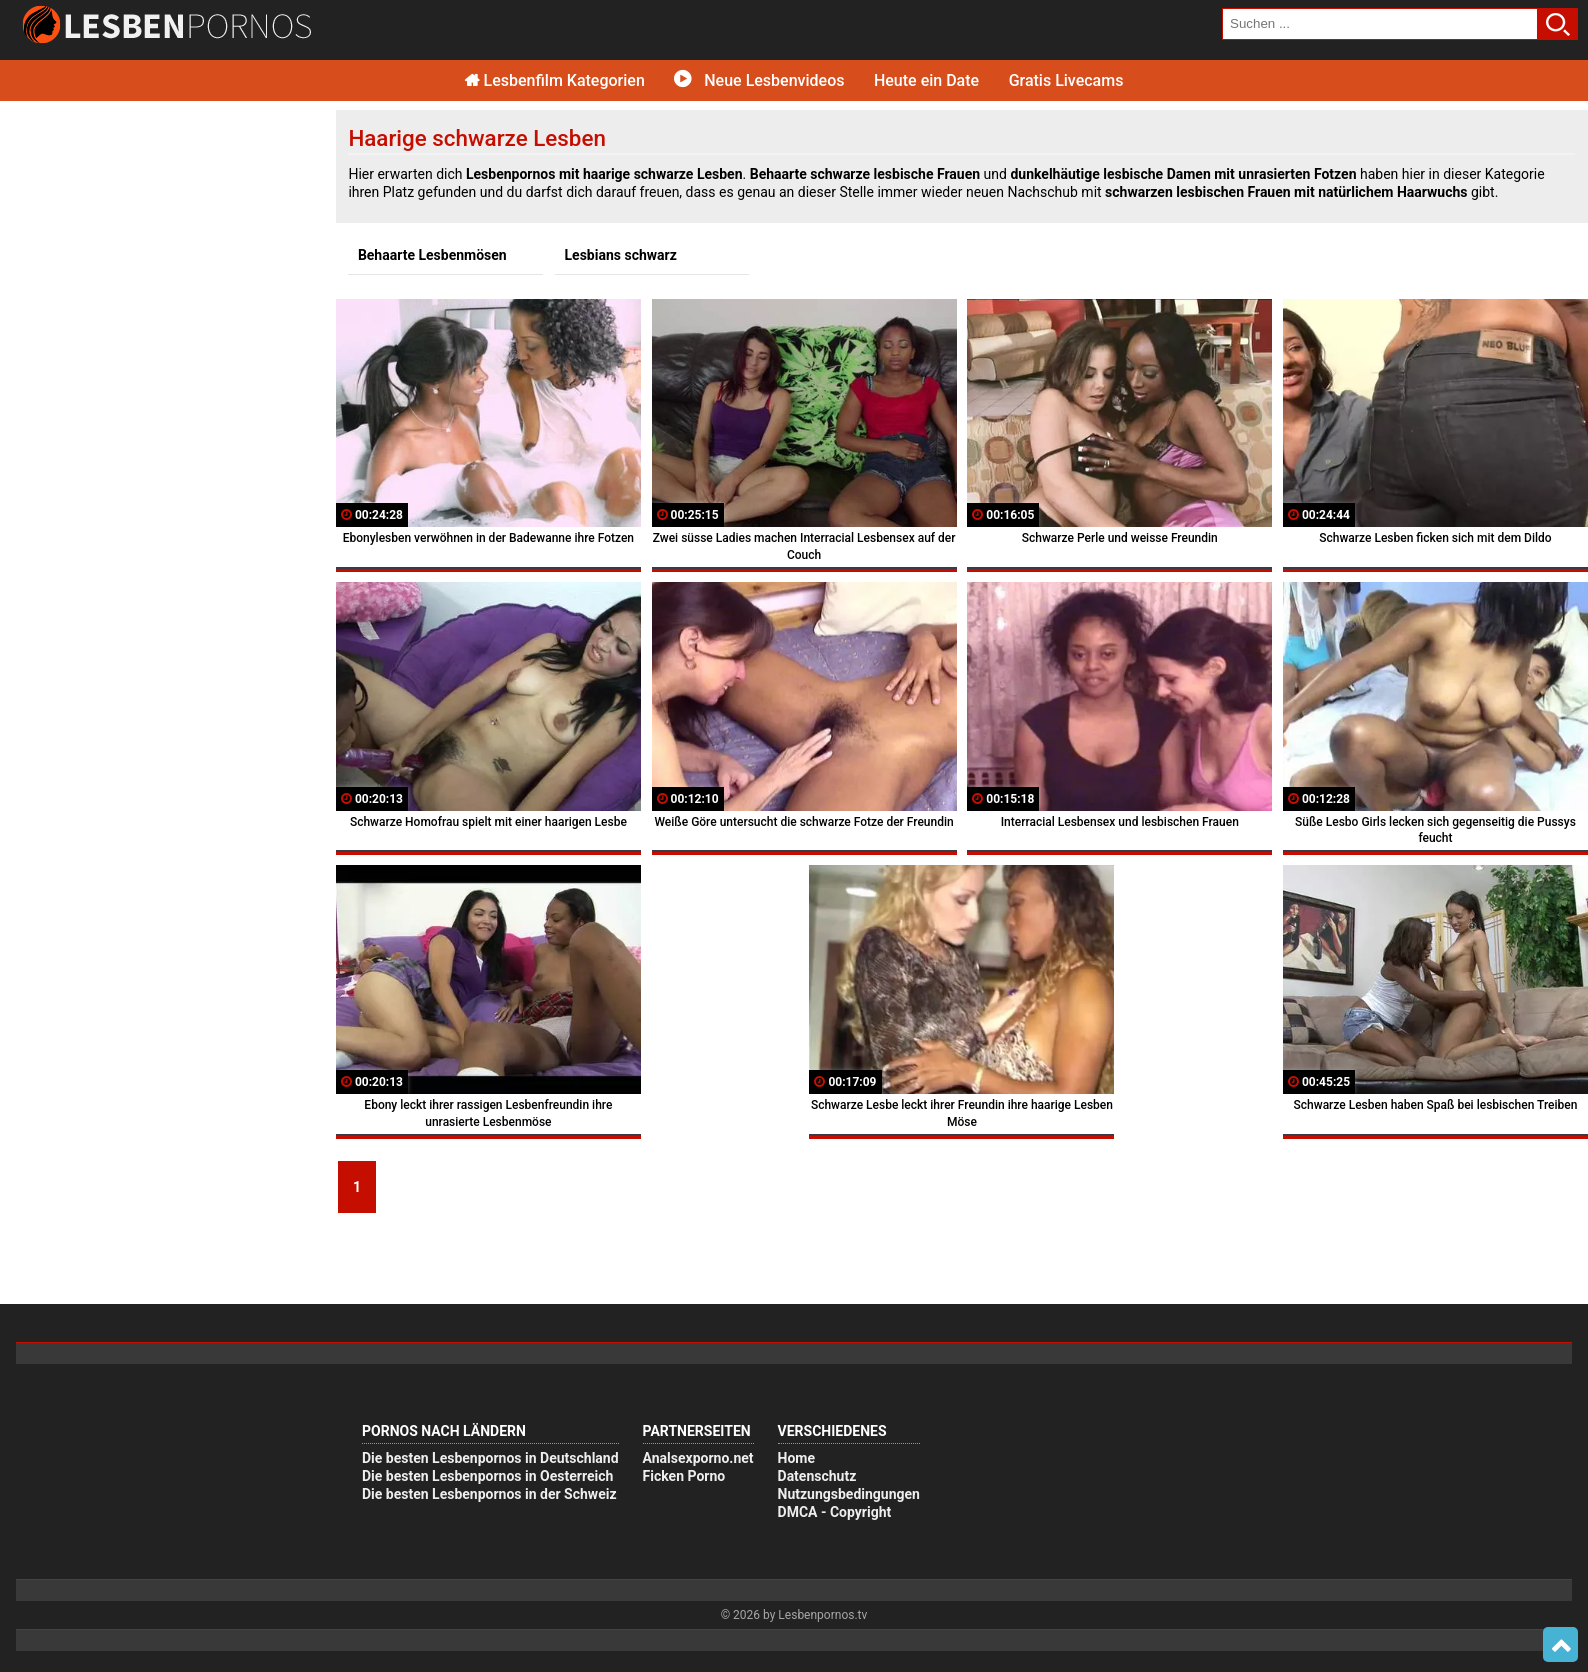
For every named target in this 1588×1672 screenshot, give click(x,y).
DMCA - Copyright (835, 1512)
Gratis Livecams (1066, 80)
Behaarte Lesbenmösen (432, 255)
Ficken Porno (684, 1476)
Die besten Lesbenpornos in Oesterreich (487, 1476)
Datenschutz (817, 1476)
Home (796, 1458)
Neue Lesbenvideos (759, 80)
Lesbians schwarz (621, 255)
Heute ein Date (926, 80)
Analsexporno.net (698, 1458)
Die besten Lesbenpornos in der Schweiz (489, 1494)
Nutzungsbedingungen (849, 1494)
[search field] (1380, 24)
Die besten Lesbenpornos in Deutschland (490, 1458)
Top (1560, 1645)
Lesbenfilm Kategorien (555, 80)
